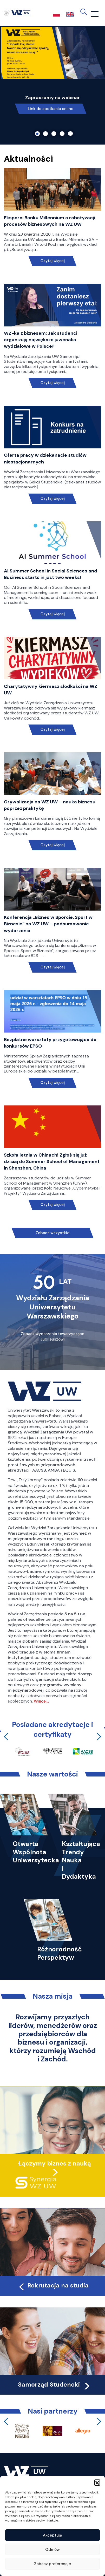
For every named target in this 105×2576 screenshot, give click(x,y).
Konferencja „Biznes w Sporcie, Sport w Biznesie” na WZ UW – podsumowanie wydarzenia (48, 923)
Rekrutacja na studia (53, 2285)
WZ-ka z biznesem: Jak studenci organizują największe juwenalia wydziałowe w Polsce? (40, 339)
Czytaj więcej (53, 260)
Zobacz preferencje (52, 2563)
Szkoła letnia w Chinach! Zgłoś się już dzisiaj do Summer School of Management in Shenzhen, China (52, 1161)
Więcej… (41, 1701)
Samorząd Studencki (54, 2384)
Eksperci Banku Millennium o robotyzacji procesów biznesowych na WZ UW (49, 221)
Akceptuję (52, 2535)
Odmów (52, 2549)
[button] (97, 2482)
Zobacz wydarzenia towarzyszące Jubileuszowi (52, 1336)
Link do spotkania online (50, 108)
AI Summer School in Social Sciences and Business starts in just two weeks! (50, 574)
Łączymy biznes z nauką (54, 2163)
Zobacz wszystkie (52, 1232)
